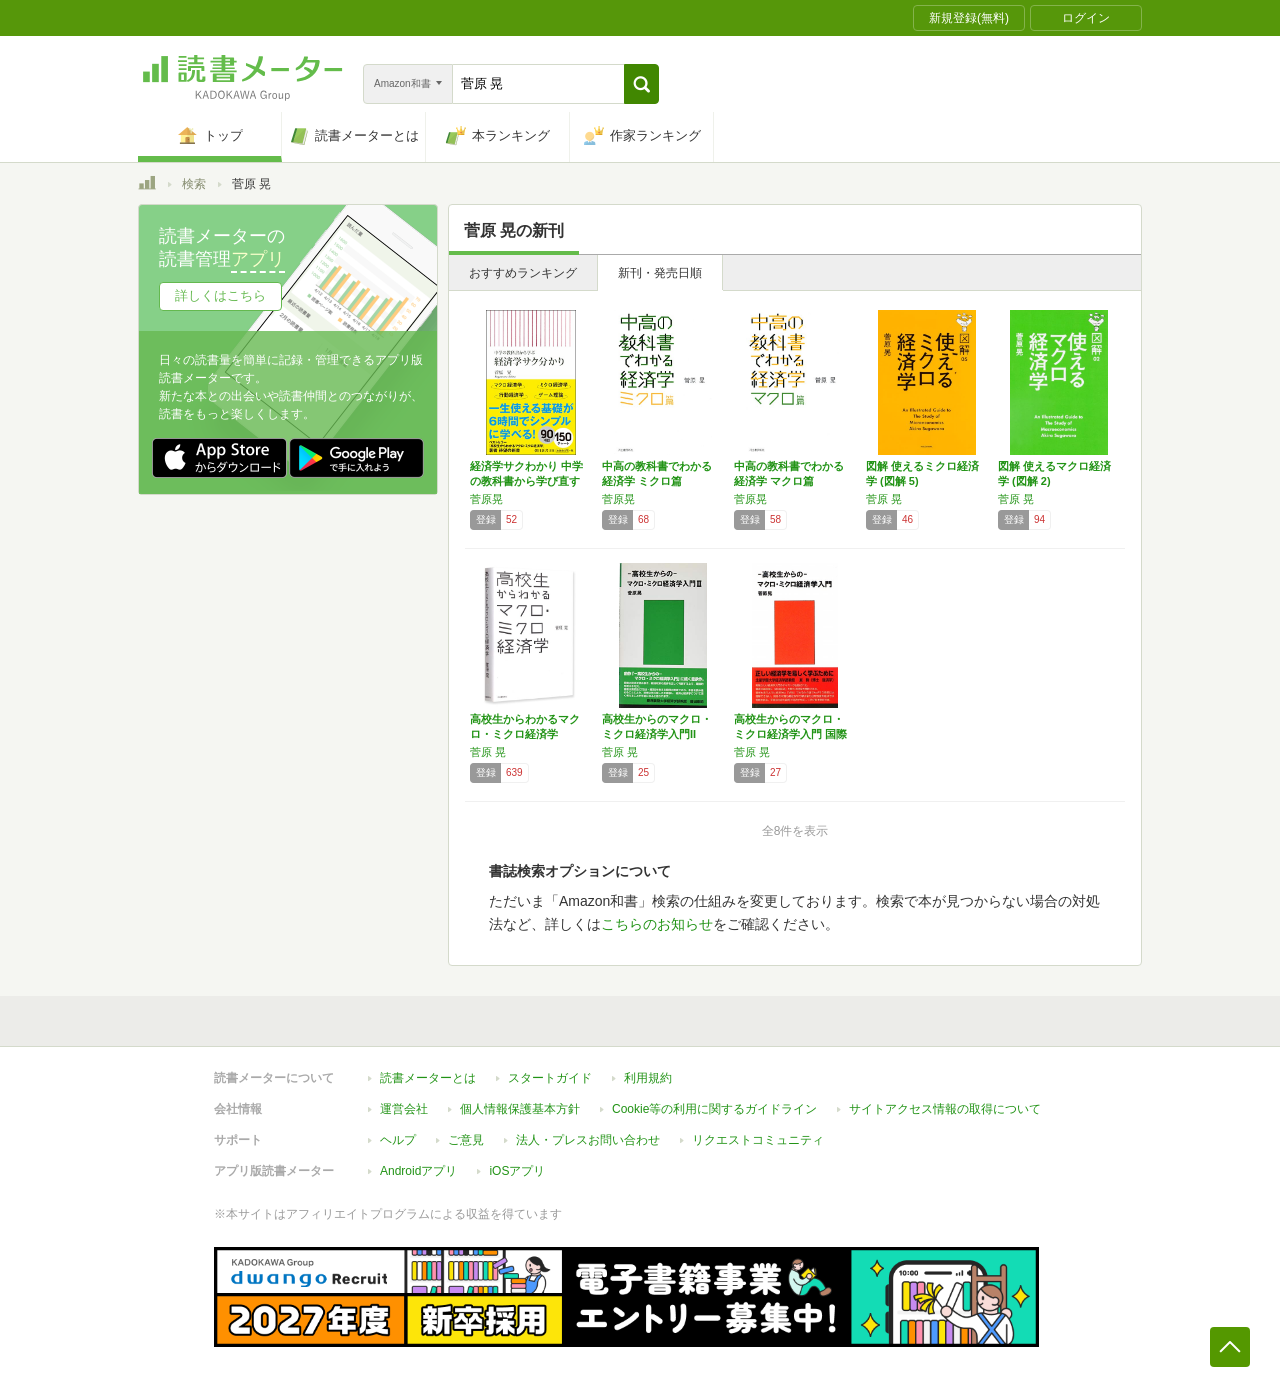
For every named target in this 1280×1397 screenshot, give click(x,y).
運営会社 (404, 1109)
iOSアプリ (517, 1171)
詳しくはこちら (220, 295)
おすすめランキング (523, 273)
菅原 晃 (884, 499)
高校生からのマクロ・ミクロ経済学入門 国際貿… (790, 734)
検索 (194, 184)
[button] (641, 84)
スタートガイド (550, 1078)
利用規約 (648, 1078)
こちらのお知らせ (657, 924)
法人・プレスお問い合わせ (588, 1140)
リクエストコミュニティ (758, 1140)
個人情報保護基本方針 (520, 1109)
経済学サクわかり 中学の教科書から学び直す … (526, 481)
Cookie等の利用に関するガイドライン (714, 1109)
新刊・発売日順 (660, 273)
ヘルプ (398, 1140)
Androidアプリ (418, 1171)
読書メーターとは (428, 1078)
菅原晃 (486, 499)
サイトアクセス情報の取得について (945, 1109)
